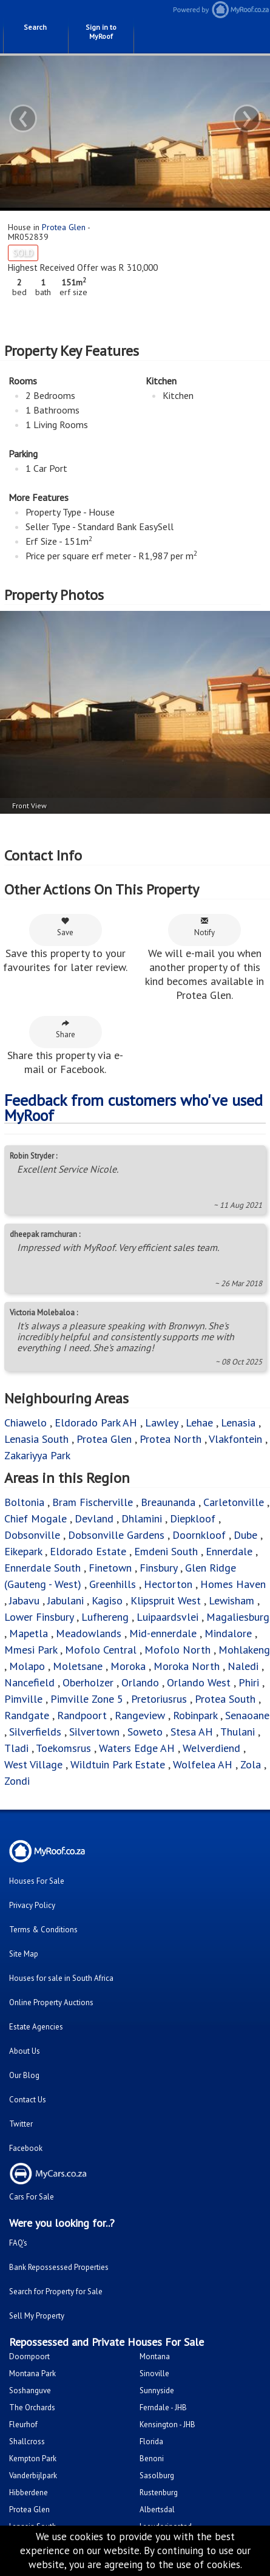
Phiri (250, 1682)
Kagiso (107, 1600)
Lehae (199, 1422)
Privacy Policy (32, 1905)
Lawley (161, 1422)
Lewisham (231, 1600)
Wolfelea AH (202, 1764)
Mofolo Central (101, 1650)
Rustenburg (159, 2492)
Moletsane (78, 1666)
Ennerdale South (42, 1568)
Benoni (152, 2458)
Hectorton (168, 1584)
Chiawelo (25, 1422)
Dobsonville (32, 1535)
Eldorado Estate (88, 1551)
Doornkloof (199, 1535)
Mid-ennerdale (163, 1633)
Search (35, 27)
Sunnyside (157, 2390)
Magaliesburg (237, 1617)
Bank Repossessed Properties (59, 2267)
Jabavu (24, 1600)
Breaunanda (168, 1502)
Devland (94, 1518)
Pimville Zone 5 (86, 1699)
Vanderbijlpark (33, 2475)
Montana (155, 2356)
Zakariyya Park (37, 1455)
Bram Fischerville (92, 1502)
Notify (204, 927)
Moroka (128, 1666)
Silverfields (35, 1732)
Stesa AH (191, 1732)
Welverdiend (211, 1748)
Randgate (26, 1715)
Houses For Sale (36, 1881)
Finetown (110, 1568)
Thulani (237, 1732)
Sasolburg (157, 2475)
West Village (33, 1764)
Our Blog (24, 2075)
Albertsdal (157, 2509)
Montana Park (32, 2373)
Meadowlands (88, 1633)
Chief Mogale (35, 1518)
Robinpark (195, 1715)
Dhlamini (141, 1518)
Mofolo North (177, 1650)
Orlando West (199, 1682)
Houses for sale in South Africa (61, 1978)
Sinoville (154, 2373)
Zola (250, 1764)
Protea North (170, 1439)
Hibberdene (28, 2492)
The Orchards (32, 2407)
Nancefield (29, 1682)
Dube (245, 1535)
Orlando (140, 1682)
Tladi (16, 1748)
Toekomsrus (63, 1748)
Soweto (145, 1732)
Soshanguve (30, 2390)
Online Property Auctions (51, 2002)
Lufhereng (105, 1617)
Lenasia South (36, 1439)
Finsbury (158, 1568)
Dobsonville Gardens (116, 1535)
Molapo (27, 1666)
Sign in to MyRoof (101, 31)
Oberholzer (87, 1682)
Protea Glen (64, 227)
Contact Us (27, 2099)
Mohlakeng (244, 1650)
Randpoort (82, 1715)
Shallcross (27, 2441)
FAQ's (18, 2243)
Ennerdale (229, 1551)
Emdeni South (166, 1551)
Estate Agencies (36, 2027)
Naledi (243, 1666)
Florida (151, 2441)
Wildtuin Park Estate (117, 1764)
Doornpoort (29, 2356)
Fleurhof (23, 2424)
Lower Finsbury (38, 1617)
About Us (24, 2051)
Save (65, 927)
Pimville (23, 1699)
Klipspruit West (165, 1600)
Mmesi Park (30, 1650)
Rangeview (140, 1715)
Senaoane (247, 1715)
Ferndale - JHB (163, 2407)
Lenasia (238, 1422)
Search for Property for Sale (56, 2291)
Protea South (225, 1699)
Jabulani (65, 1600)
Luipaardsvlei (167, 1617)
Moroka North (187, 1666)
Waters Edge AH (137, 1748)
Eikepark (23, 1551)
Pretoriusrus (159, 1699)
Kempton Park (32, 2458)
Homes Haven (233, 1584)
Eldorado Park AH (96, 1422)
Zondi (17, 1781)
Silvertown (94, 1732)
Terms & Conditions (43, 1929)
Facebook (25, 2148)
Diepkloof (192, 1518)
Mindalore (228, 1633)
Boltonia (24, 1502)
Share (65, 1029)
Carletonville (233, 1502)
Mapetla (28, 1633)
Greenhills (112, 1584)
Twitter (21, 2124)
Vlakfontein (235, 1439)
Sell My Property (36, 2316)
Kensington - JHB (167, 2424)
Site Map (23, 1954)
